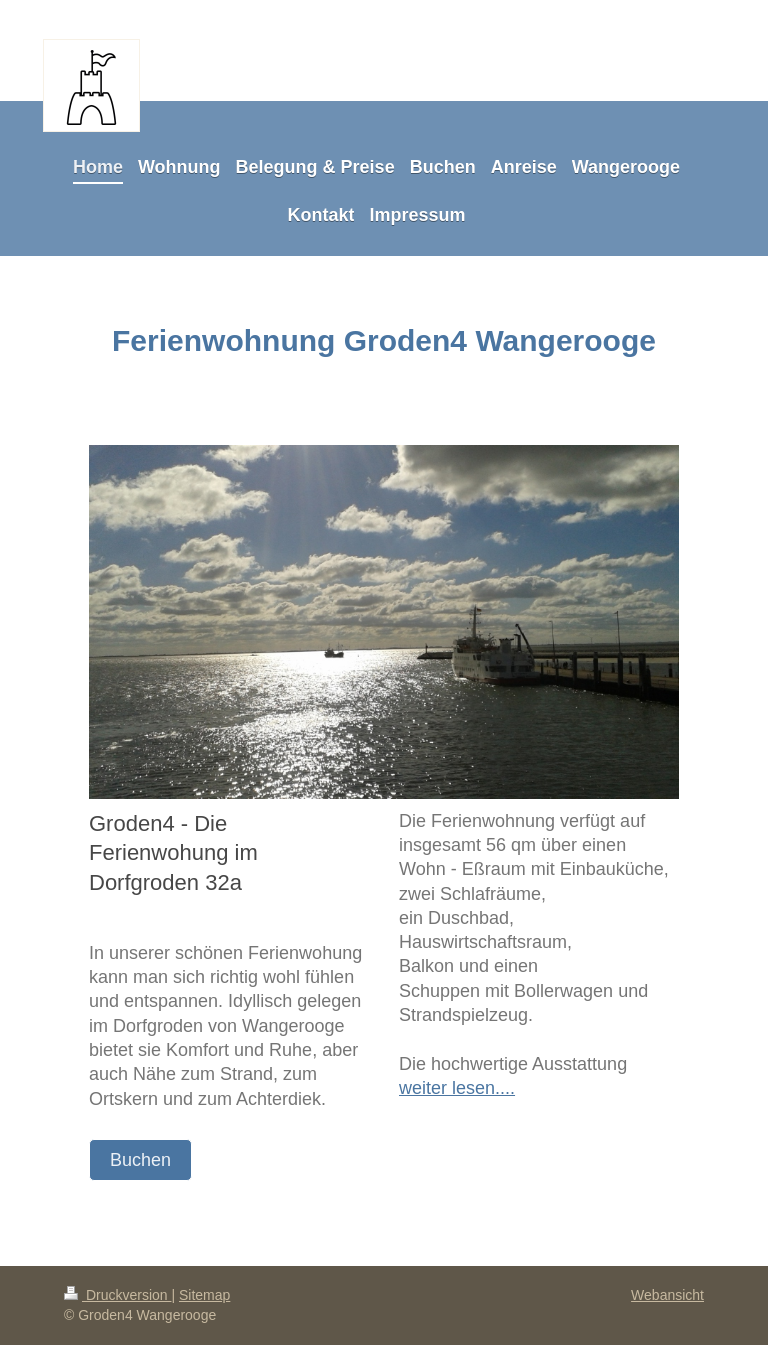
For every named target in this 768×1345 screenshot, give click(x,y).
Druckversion (117, 1295)
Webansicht (667, 1295)
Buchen (140, 1160)
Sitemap (204, 1295)
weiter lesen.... (457, 1088)
